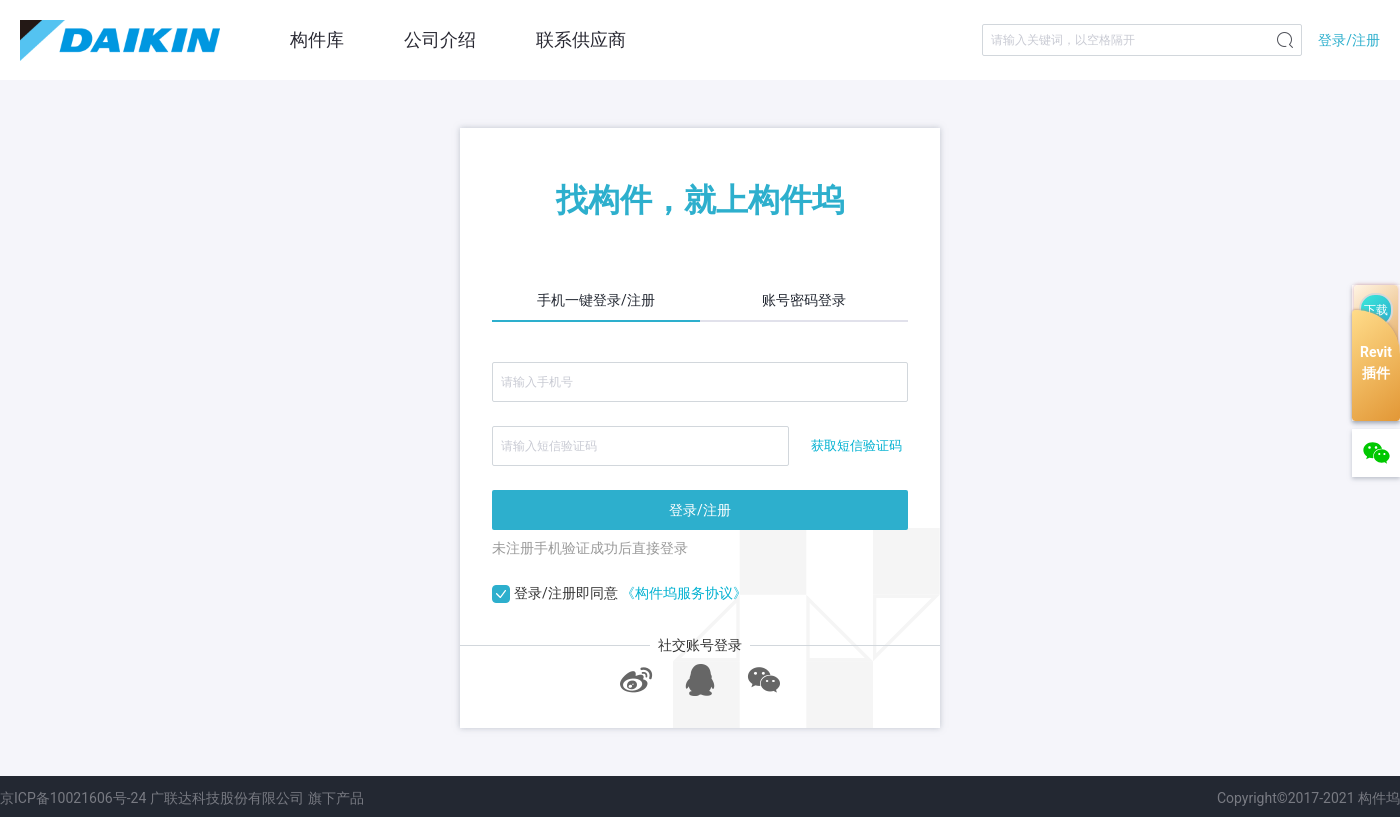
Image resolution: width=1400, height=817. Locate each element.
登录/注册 (1349, 40)
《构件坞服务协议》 (684, 593)
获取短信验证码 (856, 445)
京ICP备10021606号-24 (73, 798)
